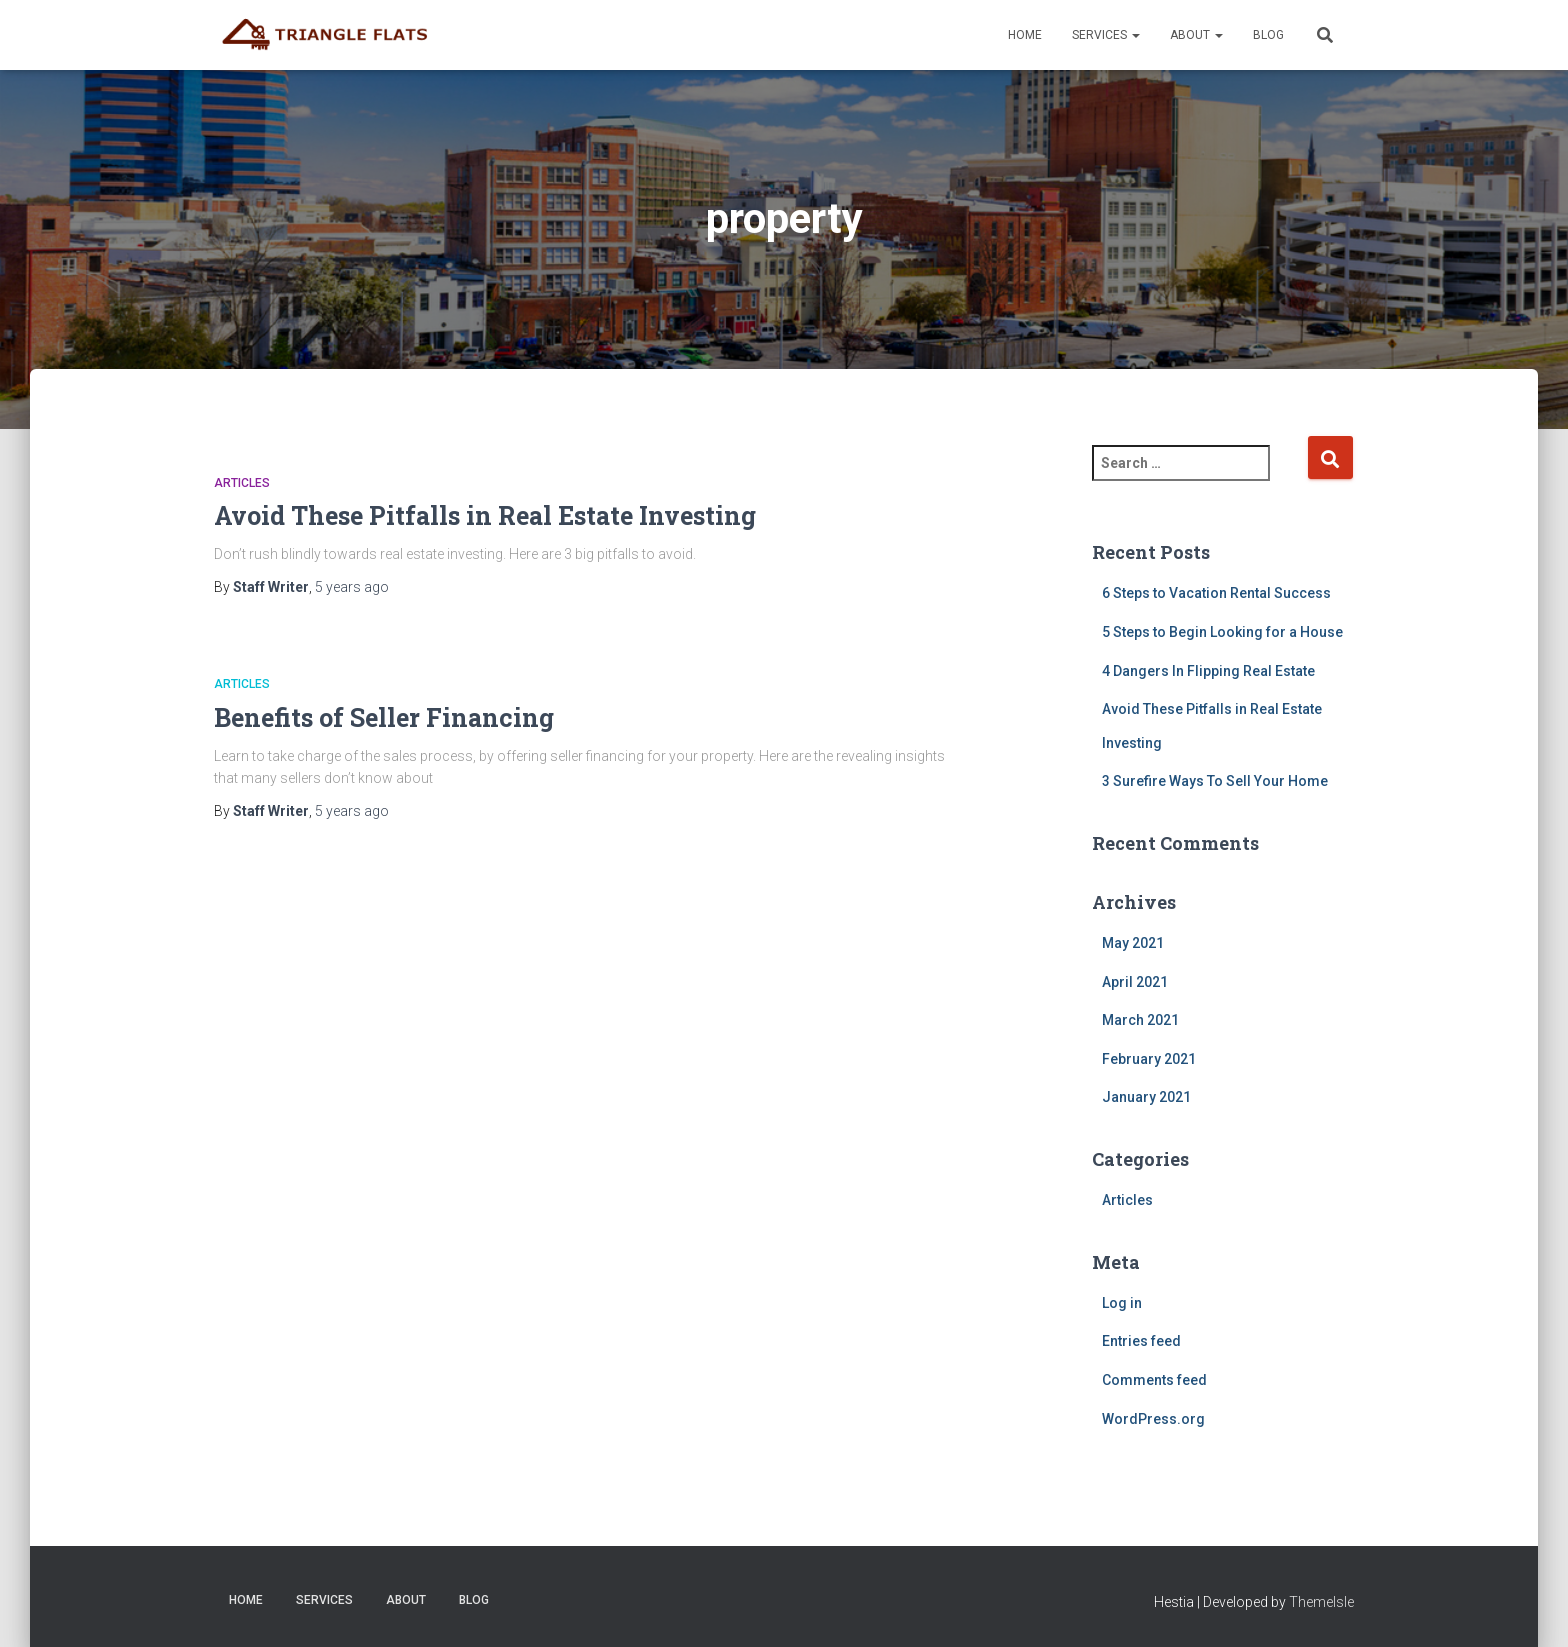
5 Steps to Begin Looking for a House (1222, 632)
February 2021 (1149, 1059)
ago (352, 587)
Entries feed (1141, 1341)
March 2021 (1140, 1020)
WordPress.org (1153, 1419)
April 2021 (1135, 982)
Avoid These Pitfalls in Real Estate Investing (485, 515)
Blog (1268, 35)
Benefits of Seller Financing (384, 717)
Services (1106, 35)
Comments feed (1154, 1380)
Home (1025, 35)
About (1196, 35)
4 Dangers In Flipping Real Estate (1208, 671)
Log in (1122, 1303)
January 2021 (1146, 1097)
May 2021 (1133, 943)
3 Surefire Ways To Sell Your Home (1215, 781)
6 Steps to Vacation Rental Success (1216, 593)
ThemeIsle (1321, 1602)
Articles (242, 483)
